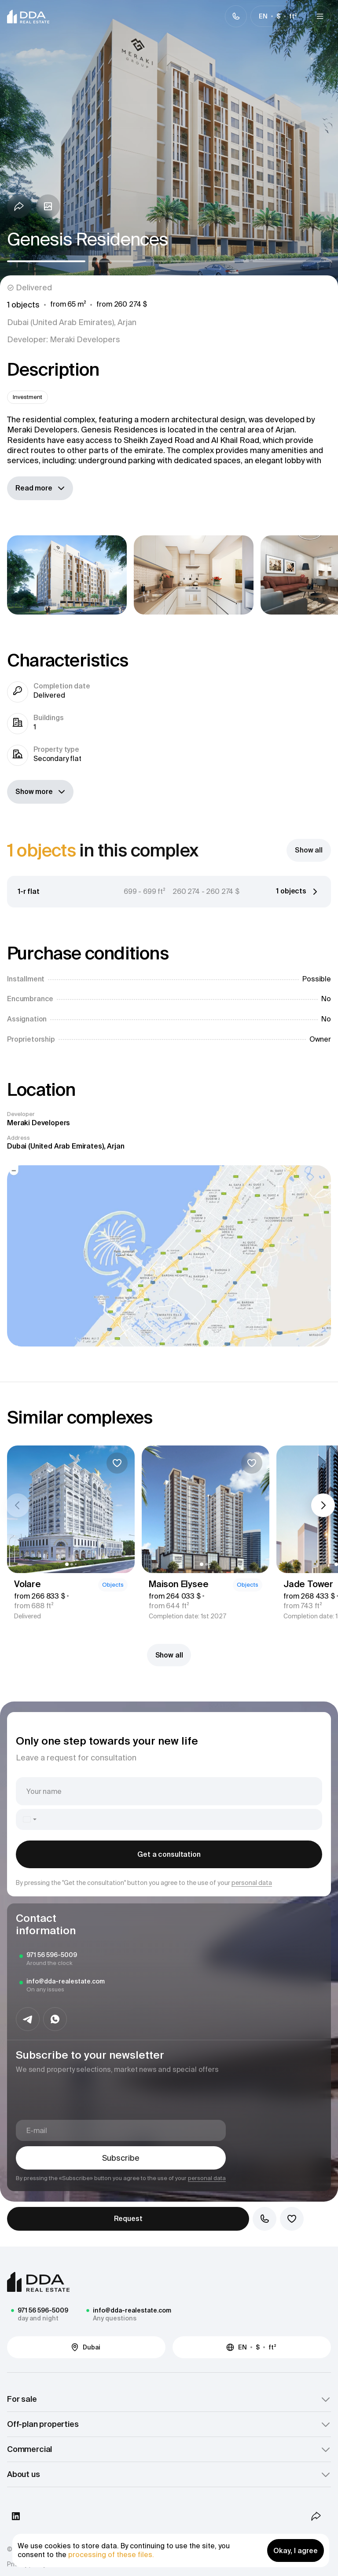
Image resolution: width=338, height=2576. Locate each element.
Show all (169, 1655)
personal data (251, 1882)
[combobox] (28, 1819)
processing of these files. (111, 2554)
